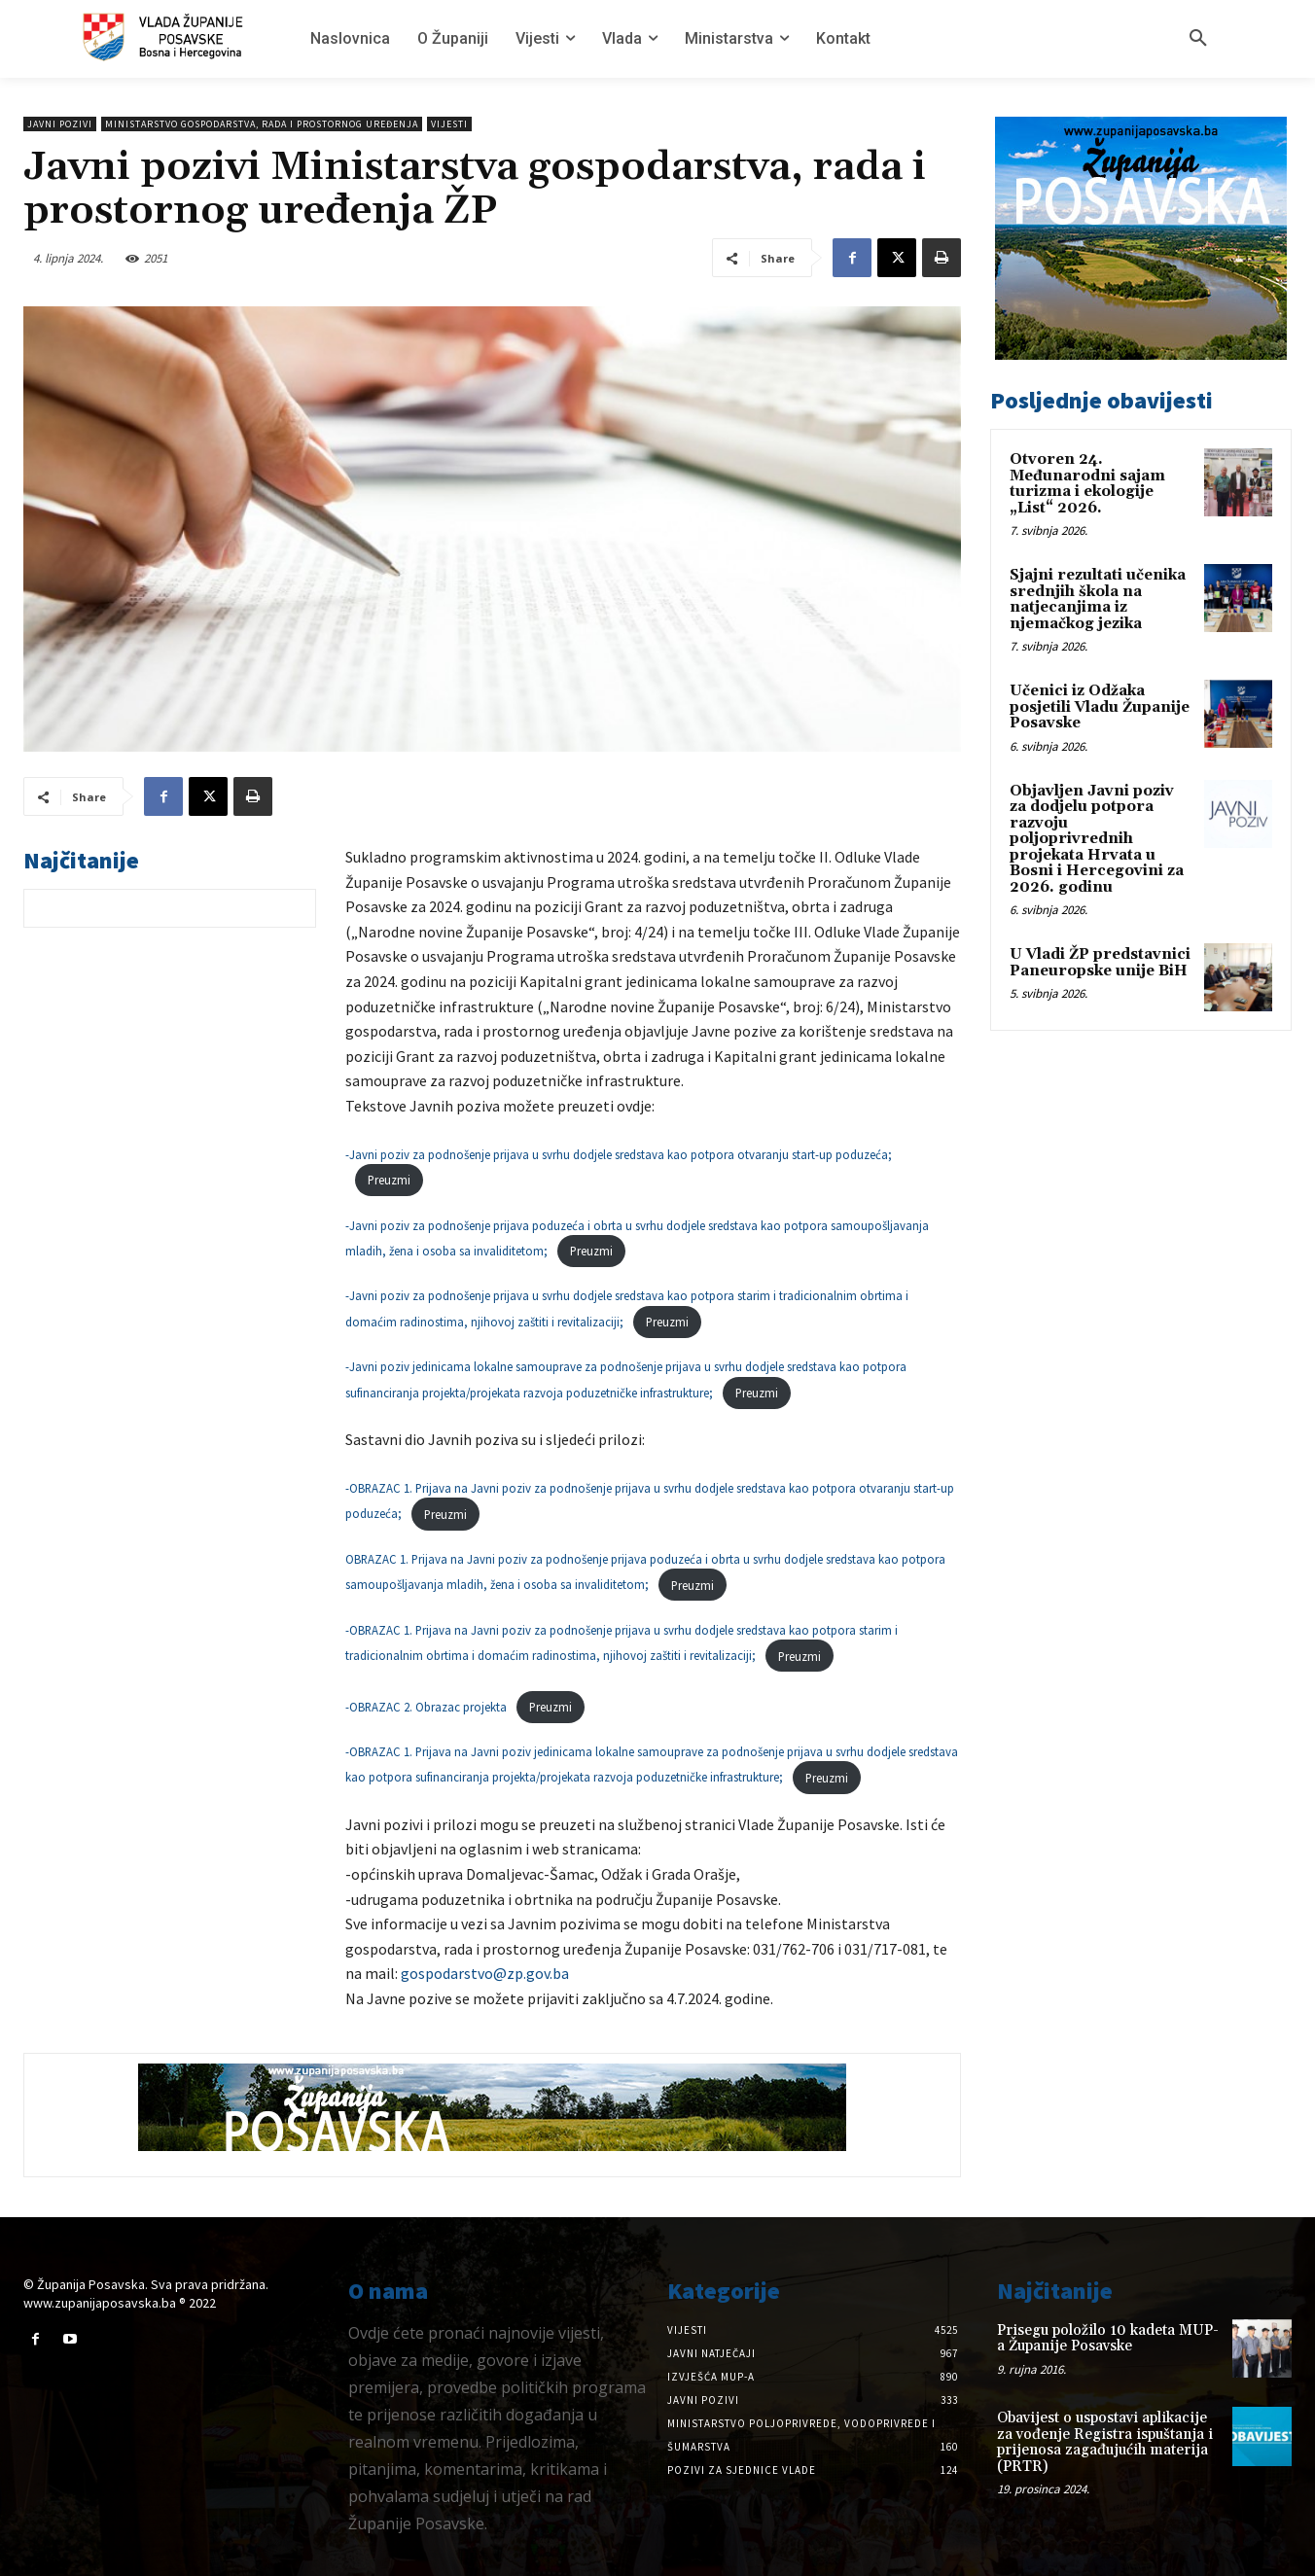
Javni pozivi (59, 124)
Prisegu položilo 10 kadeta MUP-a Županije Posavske (1108, 2338)
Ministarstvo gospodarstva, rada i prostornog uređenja (261, 124)
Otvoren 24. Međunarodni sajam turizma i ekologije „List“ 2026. (1087, 483)
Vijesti (449, 124)
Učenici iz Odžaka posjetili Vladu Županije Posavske (1100, 707)
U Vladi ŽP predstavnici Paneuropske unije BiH (1100, 962)
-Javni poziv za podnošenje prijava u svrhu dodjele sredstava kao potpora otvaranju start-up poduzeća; (618, 1154)
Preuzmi (389, 1179)
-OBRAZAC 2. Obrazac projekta (426, 1706)
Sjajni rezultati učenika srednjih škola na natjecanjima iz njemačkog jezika (1098, 599)
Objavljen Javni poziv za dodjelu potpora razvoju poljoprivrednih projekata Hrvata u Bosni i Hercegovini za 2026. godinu (1097, 839)
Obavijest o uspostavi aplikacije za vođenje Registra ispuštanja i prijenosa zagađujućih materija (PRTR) (1105, 2442)
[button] (1198, 39)
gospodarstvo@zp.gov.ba (485, 1973)
